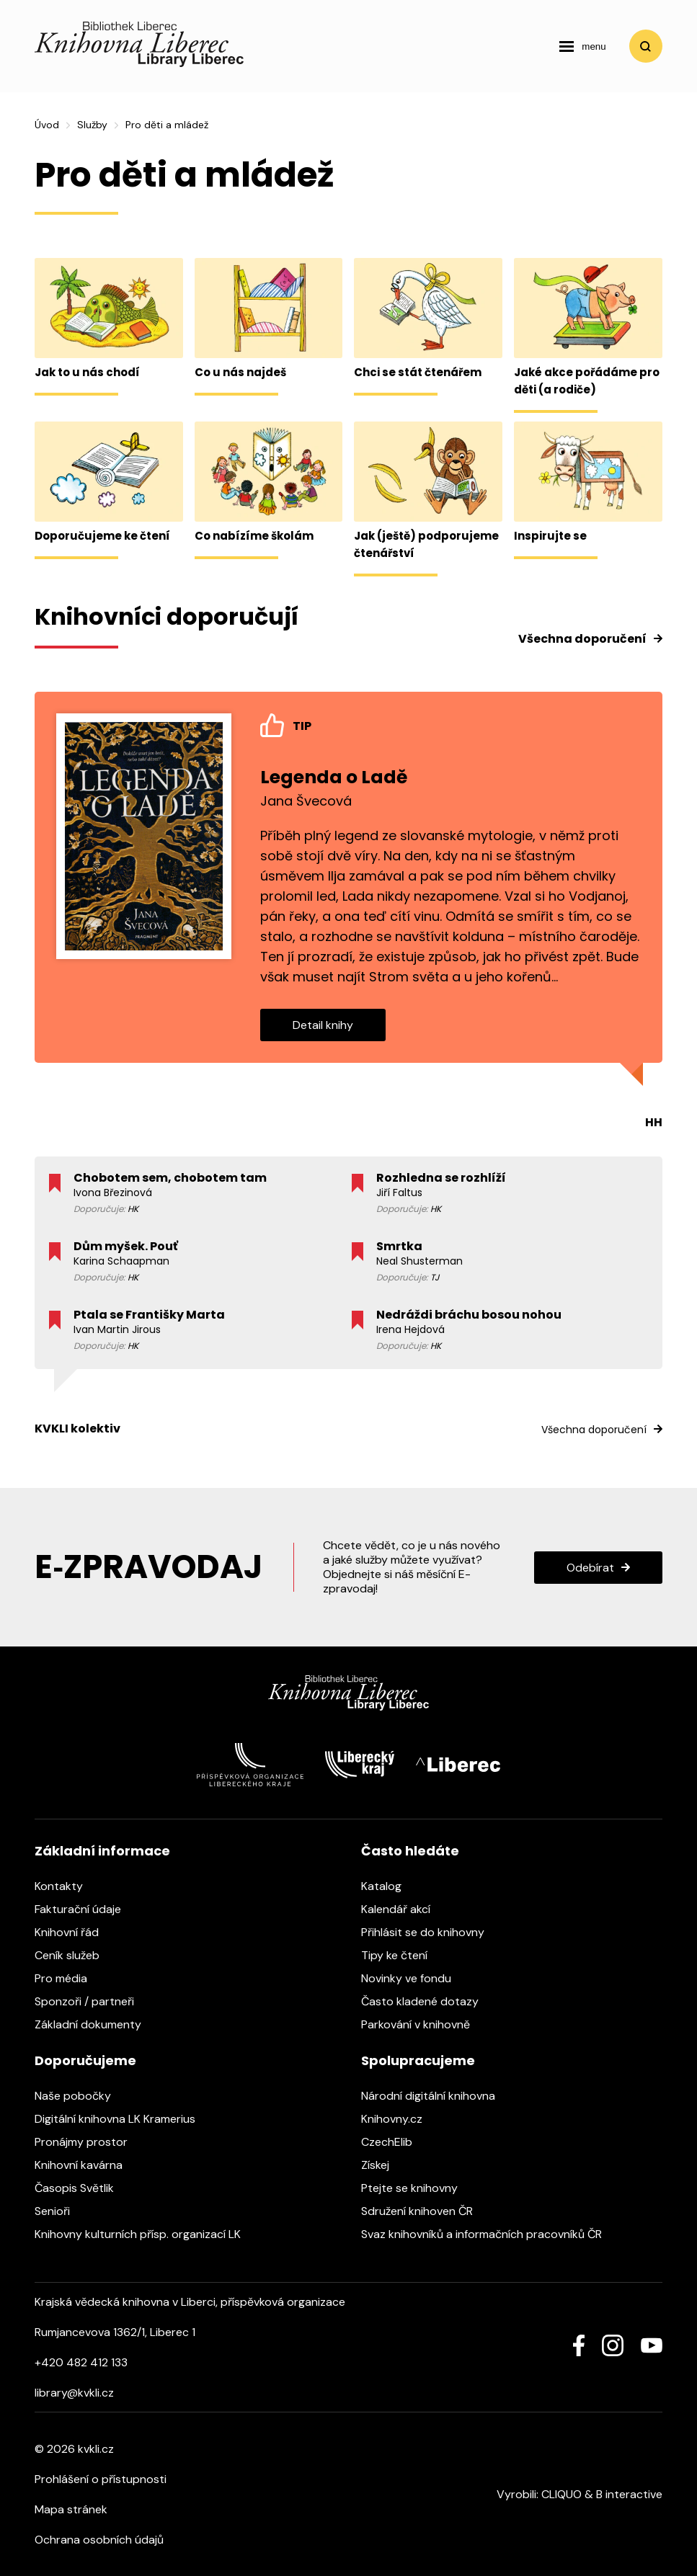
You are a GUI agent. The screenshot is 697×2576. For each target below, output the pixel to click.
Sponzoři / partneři (91, 2001)
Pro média (68, 1978)
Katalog (388, 1886)
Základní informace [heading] (102, 1851)
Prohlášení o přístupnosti (101, 2479)
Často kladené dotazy (427, 2001)
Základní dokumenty (95, 2024)
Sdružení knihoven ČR (424, 2211)
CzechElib (394, 2141)
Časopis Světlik (81, 2188)
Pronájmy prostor (88, 2141)
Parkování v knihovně (422, 2024)
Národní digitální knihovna (435, 2095)
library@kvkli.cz (74, 2392)
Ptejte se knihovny (416, 2188)
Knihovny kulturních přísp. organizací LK (145, 2234)
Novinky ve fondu (413, 1978)
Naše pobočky (80, 2095)
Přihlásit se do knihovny (430, 1932)
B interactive (629, 2494)
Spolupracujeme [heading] (418, 2060)
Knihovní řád (74, 1932)
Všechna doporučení (582, 638)
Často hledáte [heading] (410, 1851)
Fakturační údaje (85, 1909)
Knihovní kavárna (86, 2164)
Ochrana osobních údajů (99, 2539)
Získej (382, 2164)
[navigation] (582, 46)
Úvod (47, 124)
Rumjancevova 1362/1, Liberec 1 (115, 2332)
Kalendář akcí (403, 1909)
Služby (92, 124)
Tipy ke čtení (401, 1955)
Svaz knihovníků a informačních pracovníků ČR (488, 2234)
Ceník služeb (74, 1955)
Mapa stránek (71, 2509)
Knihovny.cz (399, 2118)
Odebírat (590, 1567)
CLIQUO (561, 2494)
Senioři (59, 2211)
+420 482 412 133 (81, 2362)
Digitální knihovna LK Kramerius (122, 2118)
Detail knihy (323, 1025)
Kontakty (66, 1886)
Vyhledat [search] (645, 46)
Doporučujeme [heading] (85, 2060)
